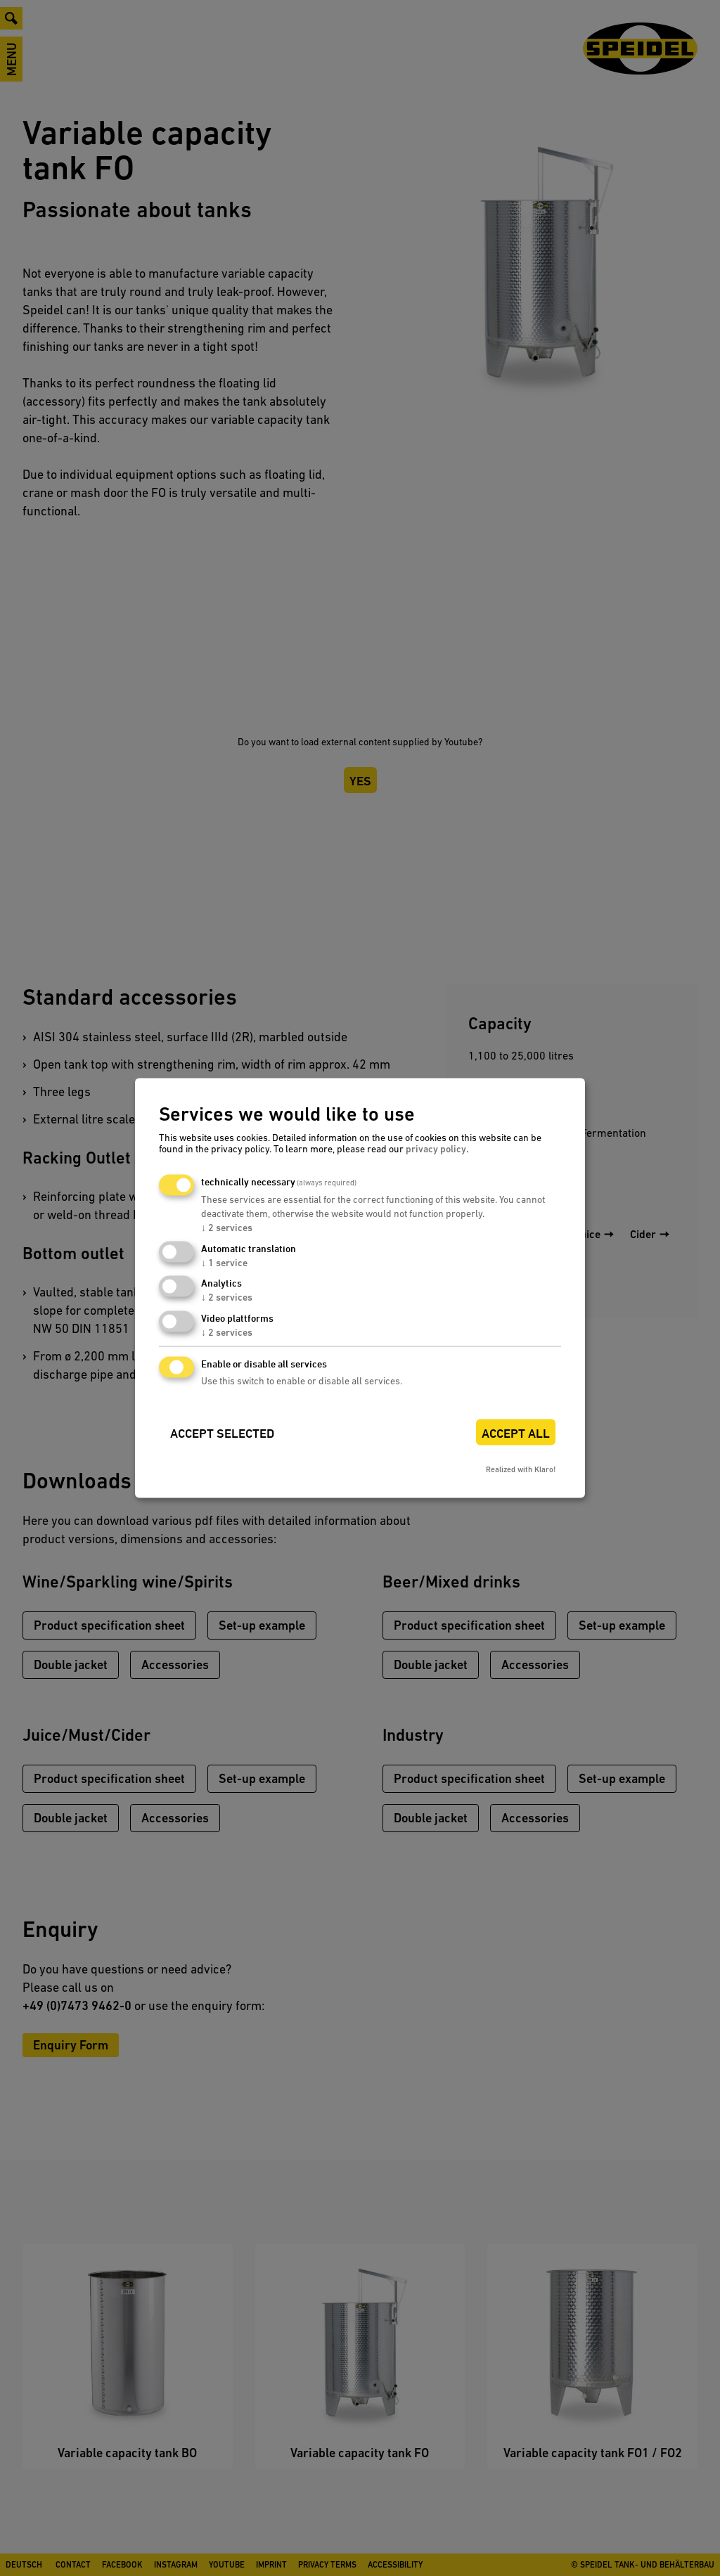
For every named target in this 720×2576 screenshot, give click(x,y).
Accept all (516, 1433)
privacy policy (436, 1148)
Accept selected (222, 1433)
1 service (224, 1262)
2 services (226, 1226)
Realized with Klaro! (520, 1469)
